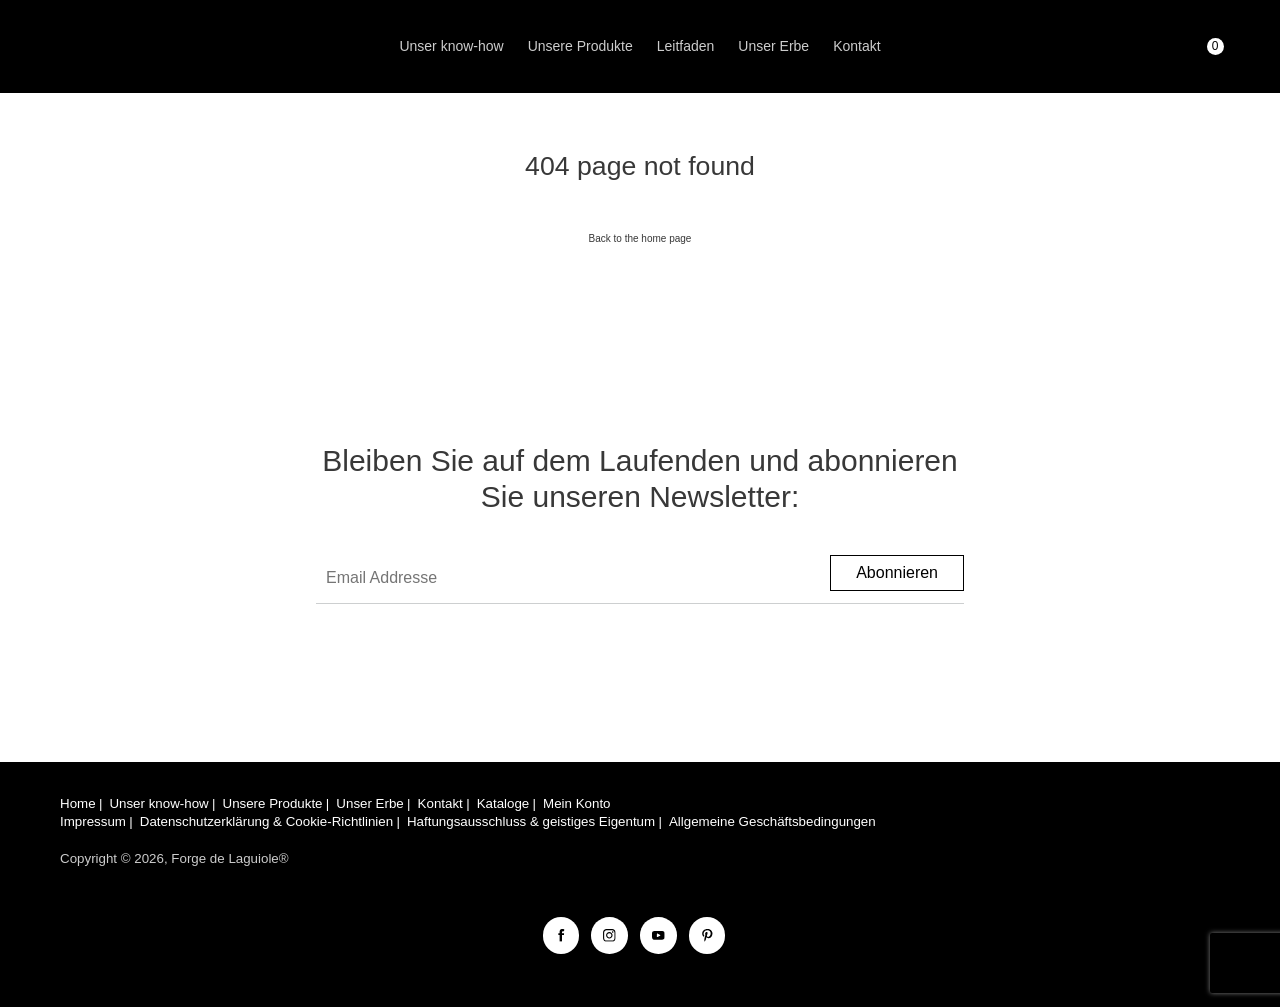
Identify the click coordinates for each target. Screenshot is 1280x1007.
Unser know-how (451, 46)
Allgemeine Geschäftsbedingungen (772, 821)
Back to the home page (640, 238)
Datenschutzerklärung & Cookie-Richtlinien (266, 821)
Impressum (93, 821)
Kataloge (503, 803)
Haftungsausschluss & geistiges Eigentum (531, 821)
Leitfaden (686, 46)
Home (78, 803)
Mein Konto (576, 803)
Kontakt (856, 46)
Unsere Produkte (580, 46)
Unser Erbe (773, 46)
